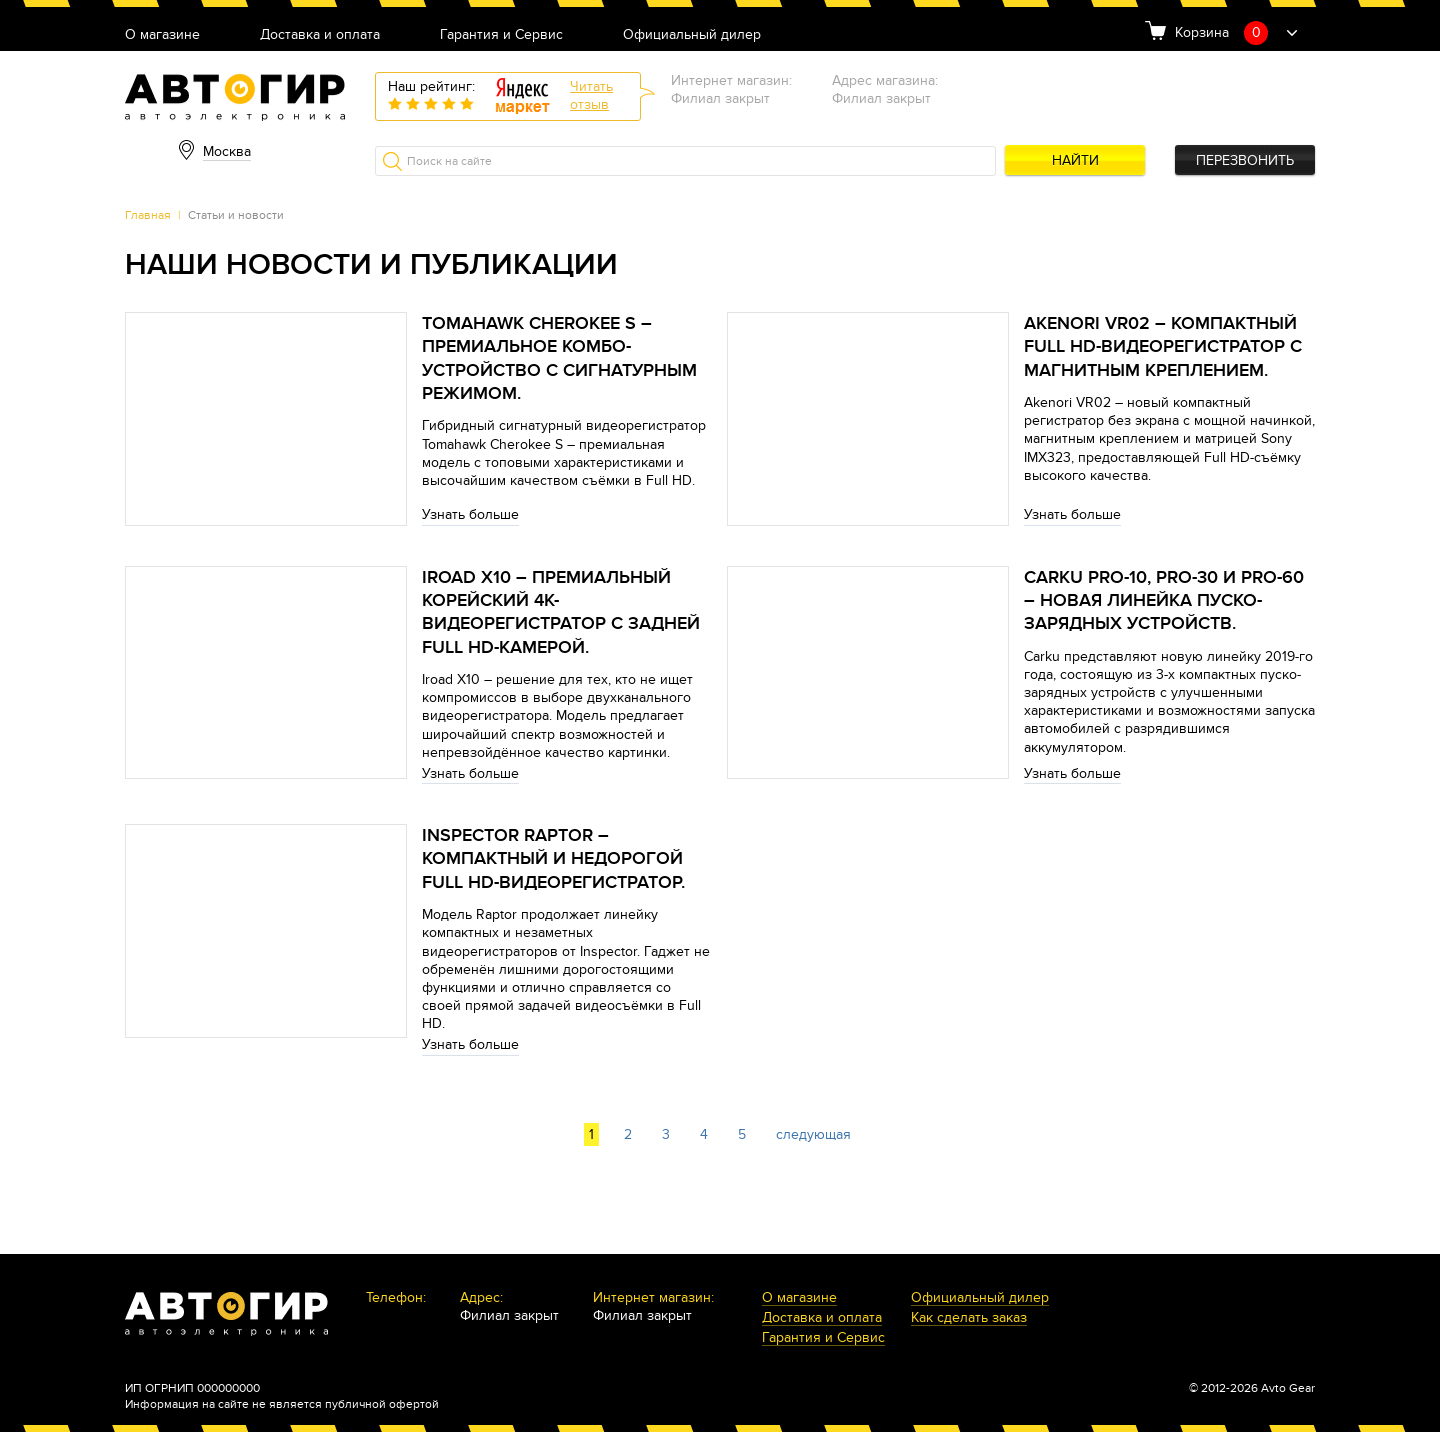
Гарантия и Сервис (501, 35)
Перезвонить (1245, 160)
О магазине (162, 35)
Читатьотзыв (591, 95)
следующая (813, 1134)
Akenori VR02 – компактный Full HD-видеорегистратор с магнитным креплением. (1163, 347)
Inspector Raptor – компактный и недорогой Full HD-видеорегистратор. (553, 859)
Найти (1075, 160)
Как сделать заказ (969, 1318)
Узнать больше (470, 514)
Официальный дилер (692, 35)
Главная (148, 215)
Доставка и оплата (320, 35)
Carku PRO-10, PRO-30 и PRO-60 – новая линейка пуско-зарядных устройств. (1164, 601)
